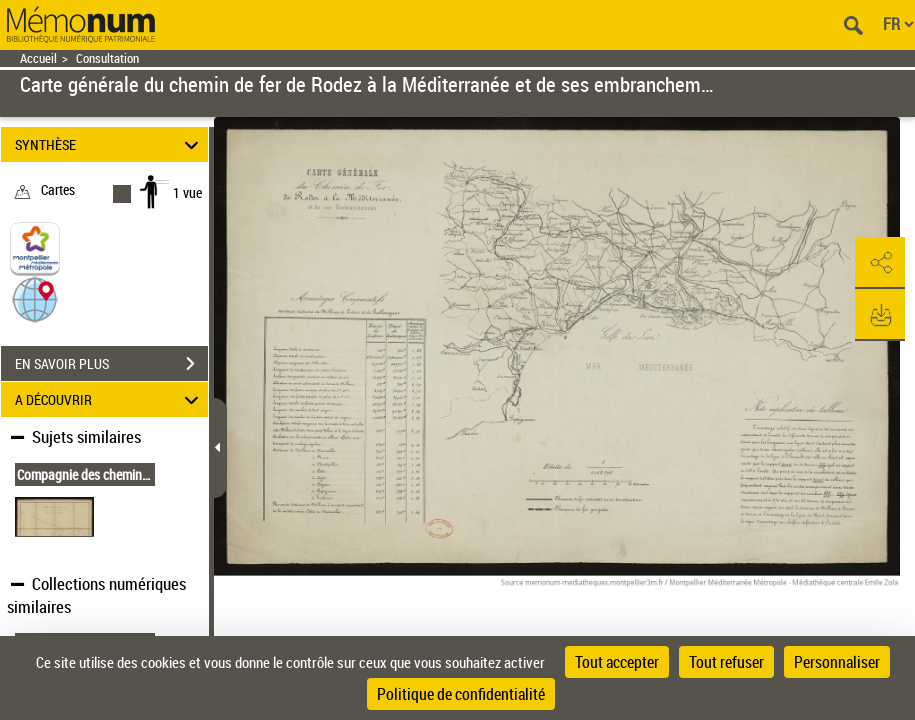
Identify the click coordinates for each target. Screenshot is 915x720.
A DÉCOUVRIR (109, 399)
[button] (35, 298)
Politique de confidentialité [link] (461, 694)
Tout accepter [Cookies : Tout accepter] (617, 662)
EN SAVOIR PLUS (111, 364)
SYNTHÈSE (109, 144)
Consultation (107, 58)
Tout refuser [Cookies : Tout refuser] (726, 662)
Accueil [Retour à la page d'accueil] (38, 58)
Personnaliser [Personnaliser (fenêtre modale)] (837, 662)
